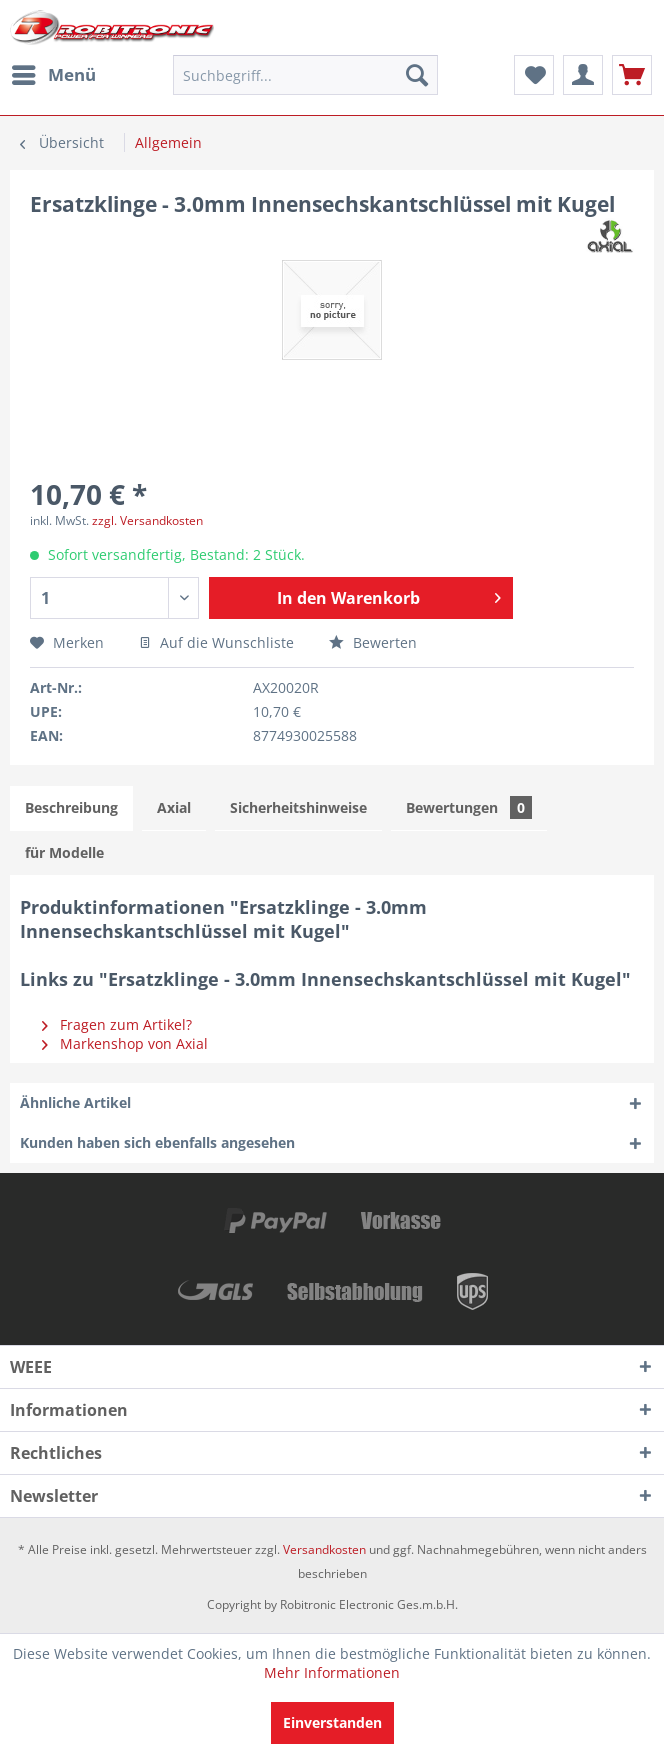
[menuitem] (53, 75)
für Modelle (64, 852)
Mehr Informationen (332, 1672)
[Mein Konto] (583, 75)
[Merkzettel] (534, 75)
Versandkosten (324, 1549)
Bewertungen (469, 807)
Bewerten (373, 642)
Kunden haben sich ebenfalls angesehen (157, 1142)
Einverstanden (332, 1722)
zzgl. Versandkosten (147, 520)
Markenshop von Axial (125, 1043)
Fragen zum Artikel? (117, 1024)
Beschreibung (71, 807)
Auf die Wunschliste (216, 642)
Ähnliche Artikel (75, 1102)
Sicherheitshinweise (298, 807)
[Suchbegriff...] (306, 75)
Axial (174, 807)
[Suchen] (417, 75)
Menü (54, 72)
